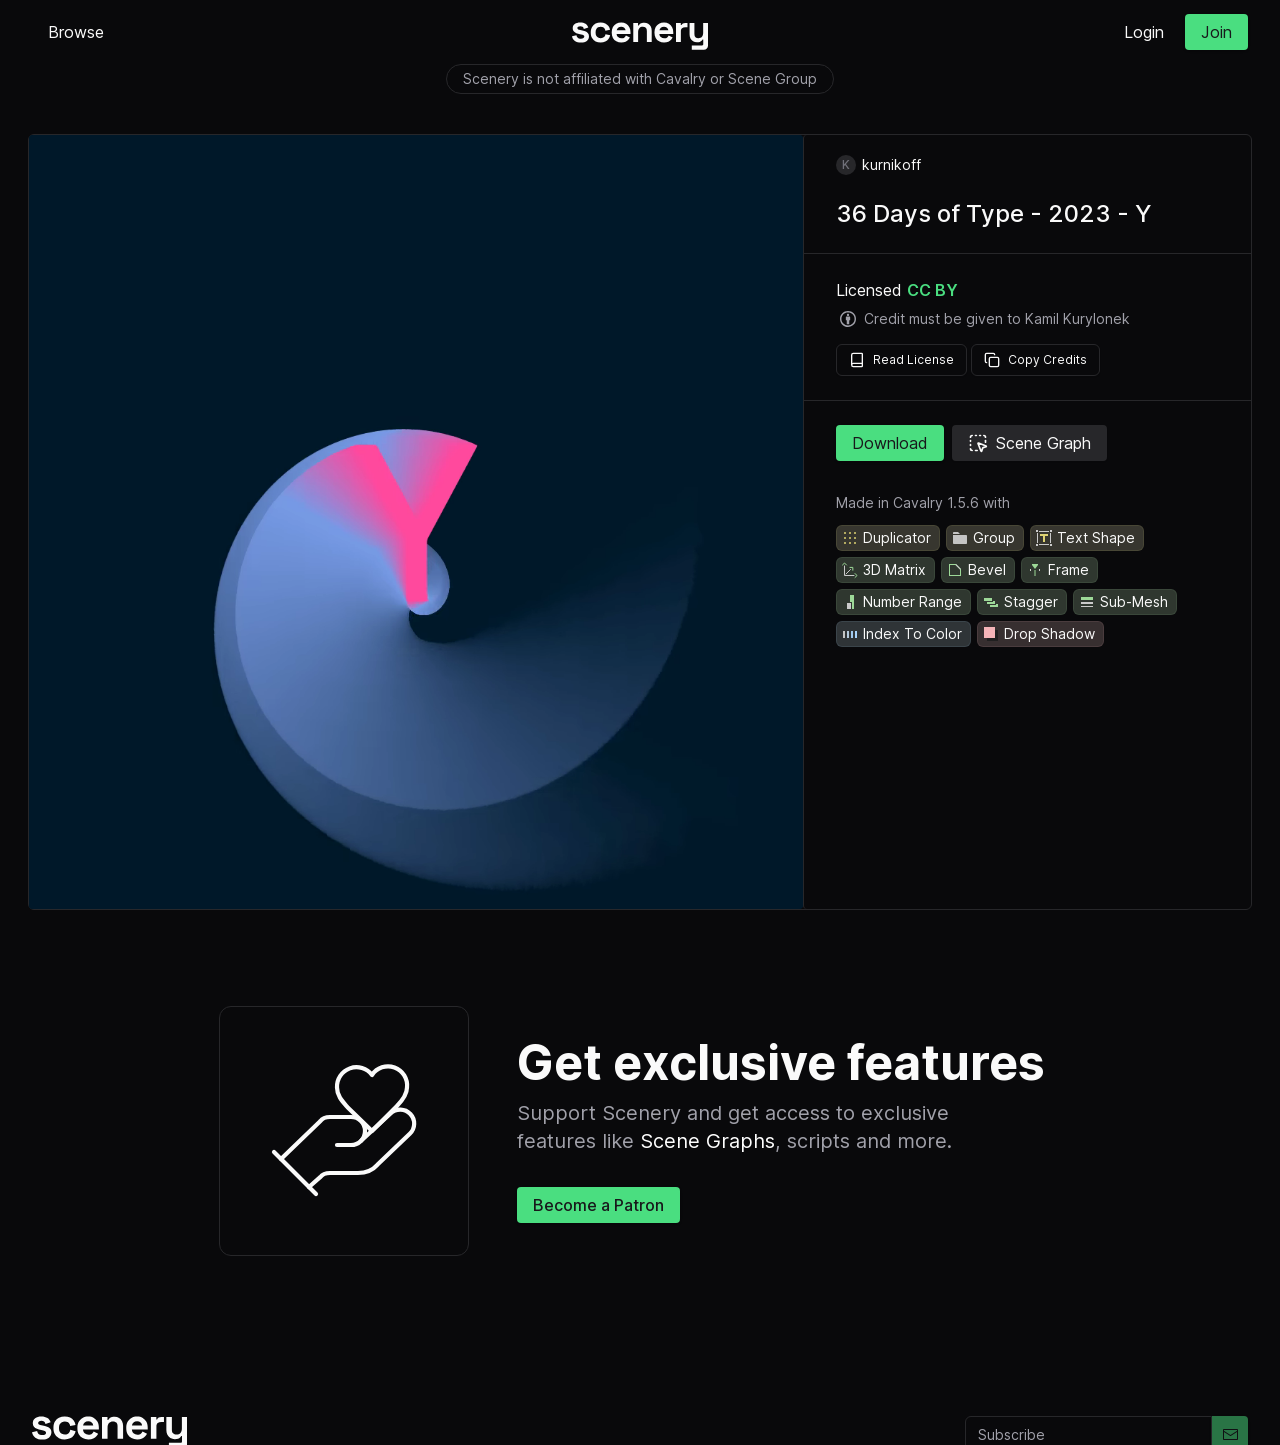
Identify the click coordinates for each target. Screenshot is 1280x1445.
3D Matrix (883, 570)
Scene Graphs (707, 1141)
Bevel (976, 570)
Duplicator (886, 538)
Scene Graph (1029, 443)
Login (1144, 32)
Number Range (901, 602)
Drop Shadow (1038, 634)
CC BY (932, 290)
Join (1216, 32)
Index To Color (901, 634)
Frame (1057, 570)
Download (890, 443)
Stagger (1020, 602)
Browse (76, 32)
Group (983, 538)
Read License (901, 360)
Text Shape (1085, 538)
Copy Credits (1035, 360)
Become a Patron (598, 1205)
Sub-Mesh (1123, 602)
